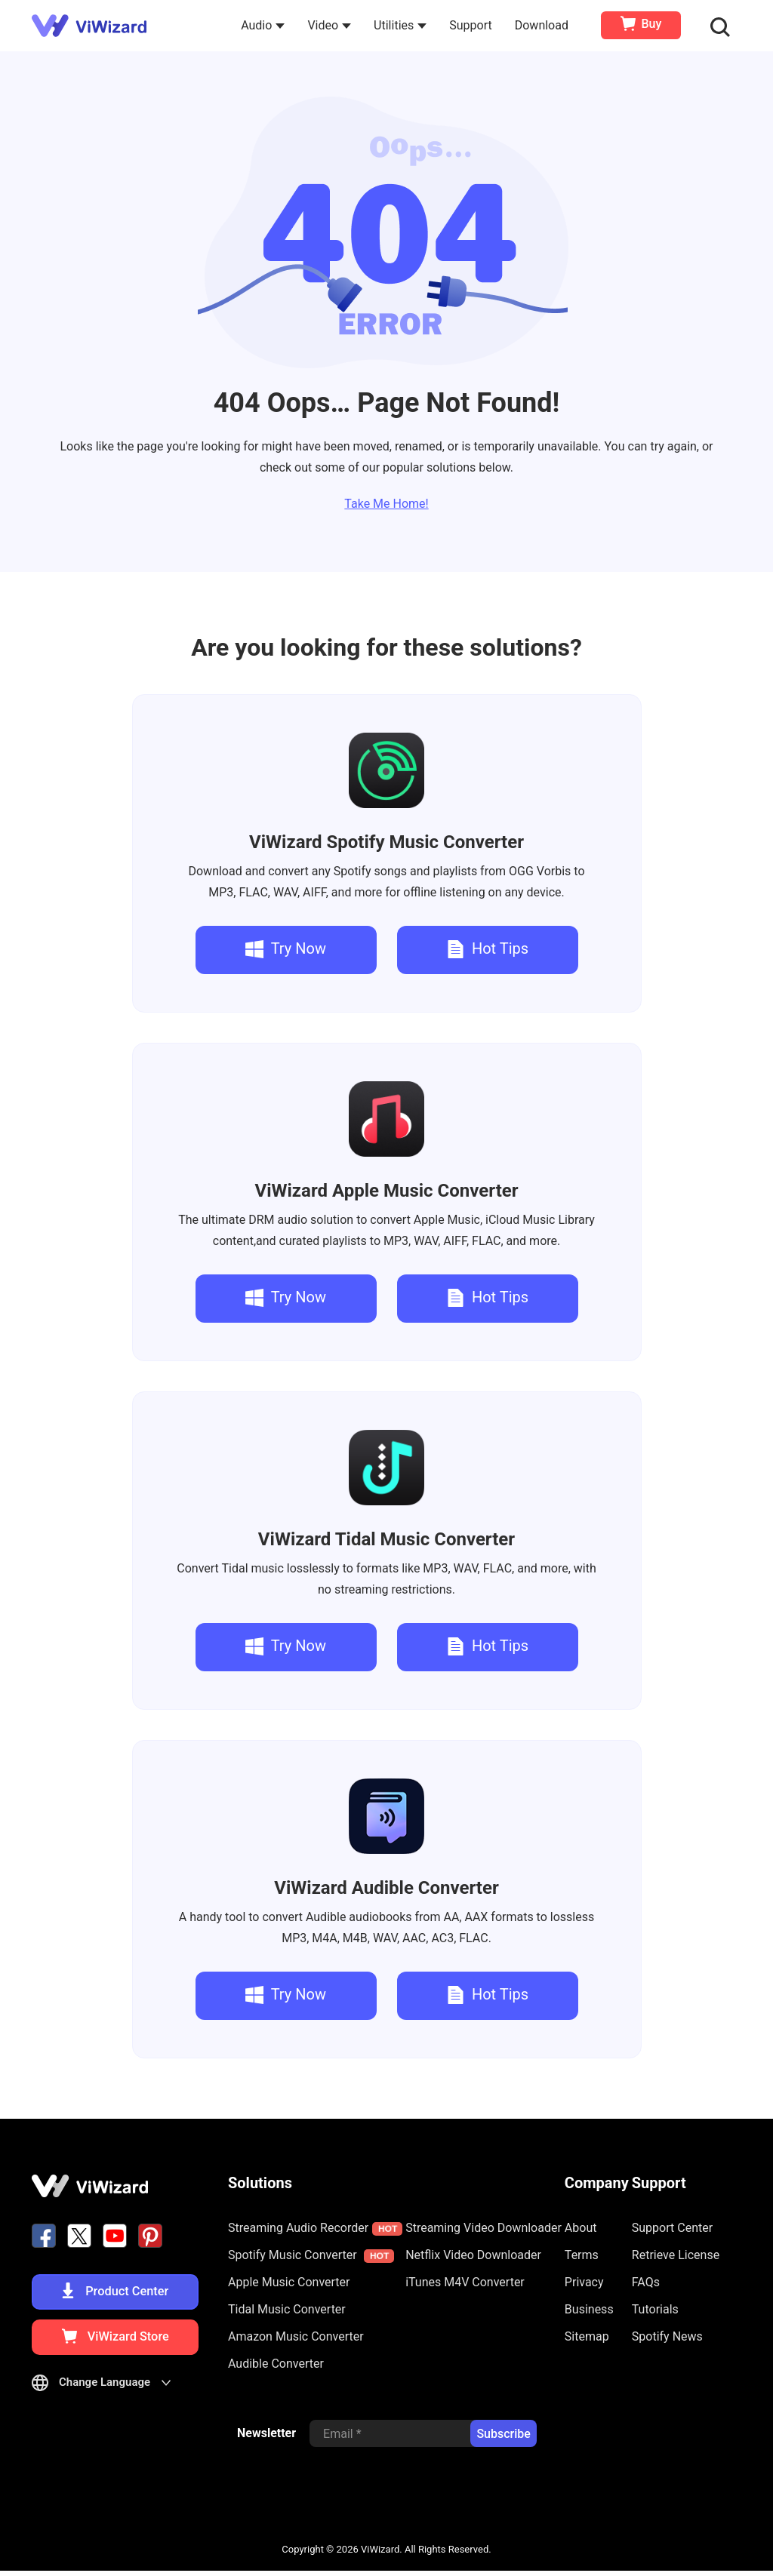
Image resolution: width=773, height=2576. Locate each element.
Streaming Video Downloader (483, 2228)
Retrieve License (675, 2255)
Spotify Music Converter (386, 842)
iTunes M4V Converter (465, 2282)
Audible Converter (386, 1887)
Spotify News (667, 2336)
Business (589, 2309)
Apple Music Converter (386, 1190)
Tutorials (655, 2309)
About (581, 2228)
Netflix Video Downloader (473, 2255)
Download (543, 25)
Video (331, 25)
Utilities (401, 25)
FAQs (646, 2282)
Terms (582, 2255)
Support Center (672, 2228)
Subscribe (503, 2440)
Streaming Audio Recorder (315, 2228)
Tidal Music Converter (386, 1539)
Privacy (584, 2282)
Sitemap (587, 2336)
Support (472, 25)
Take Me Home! (386, 503)
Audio (264, 25)
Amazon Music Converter (296, 2336)
